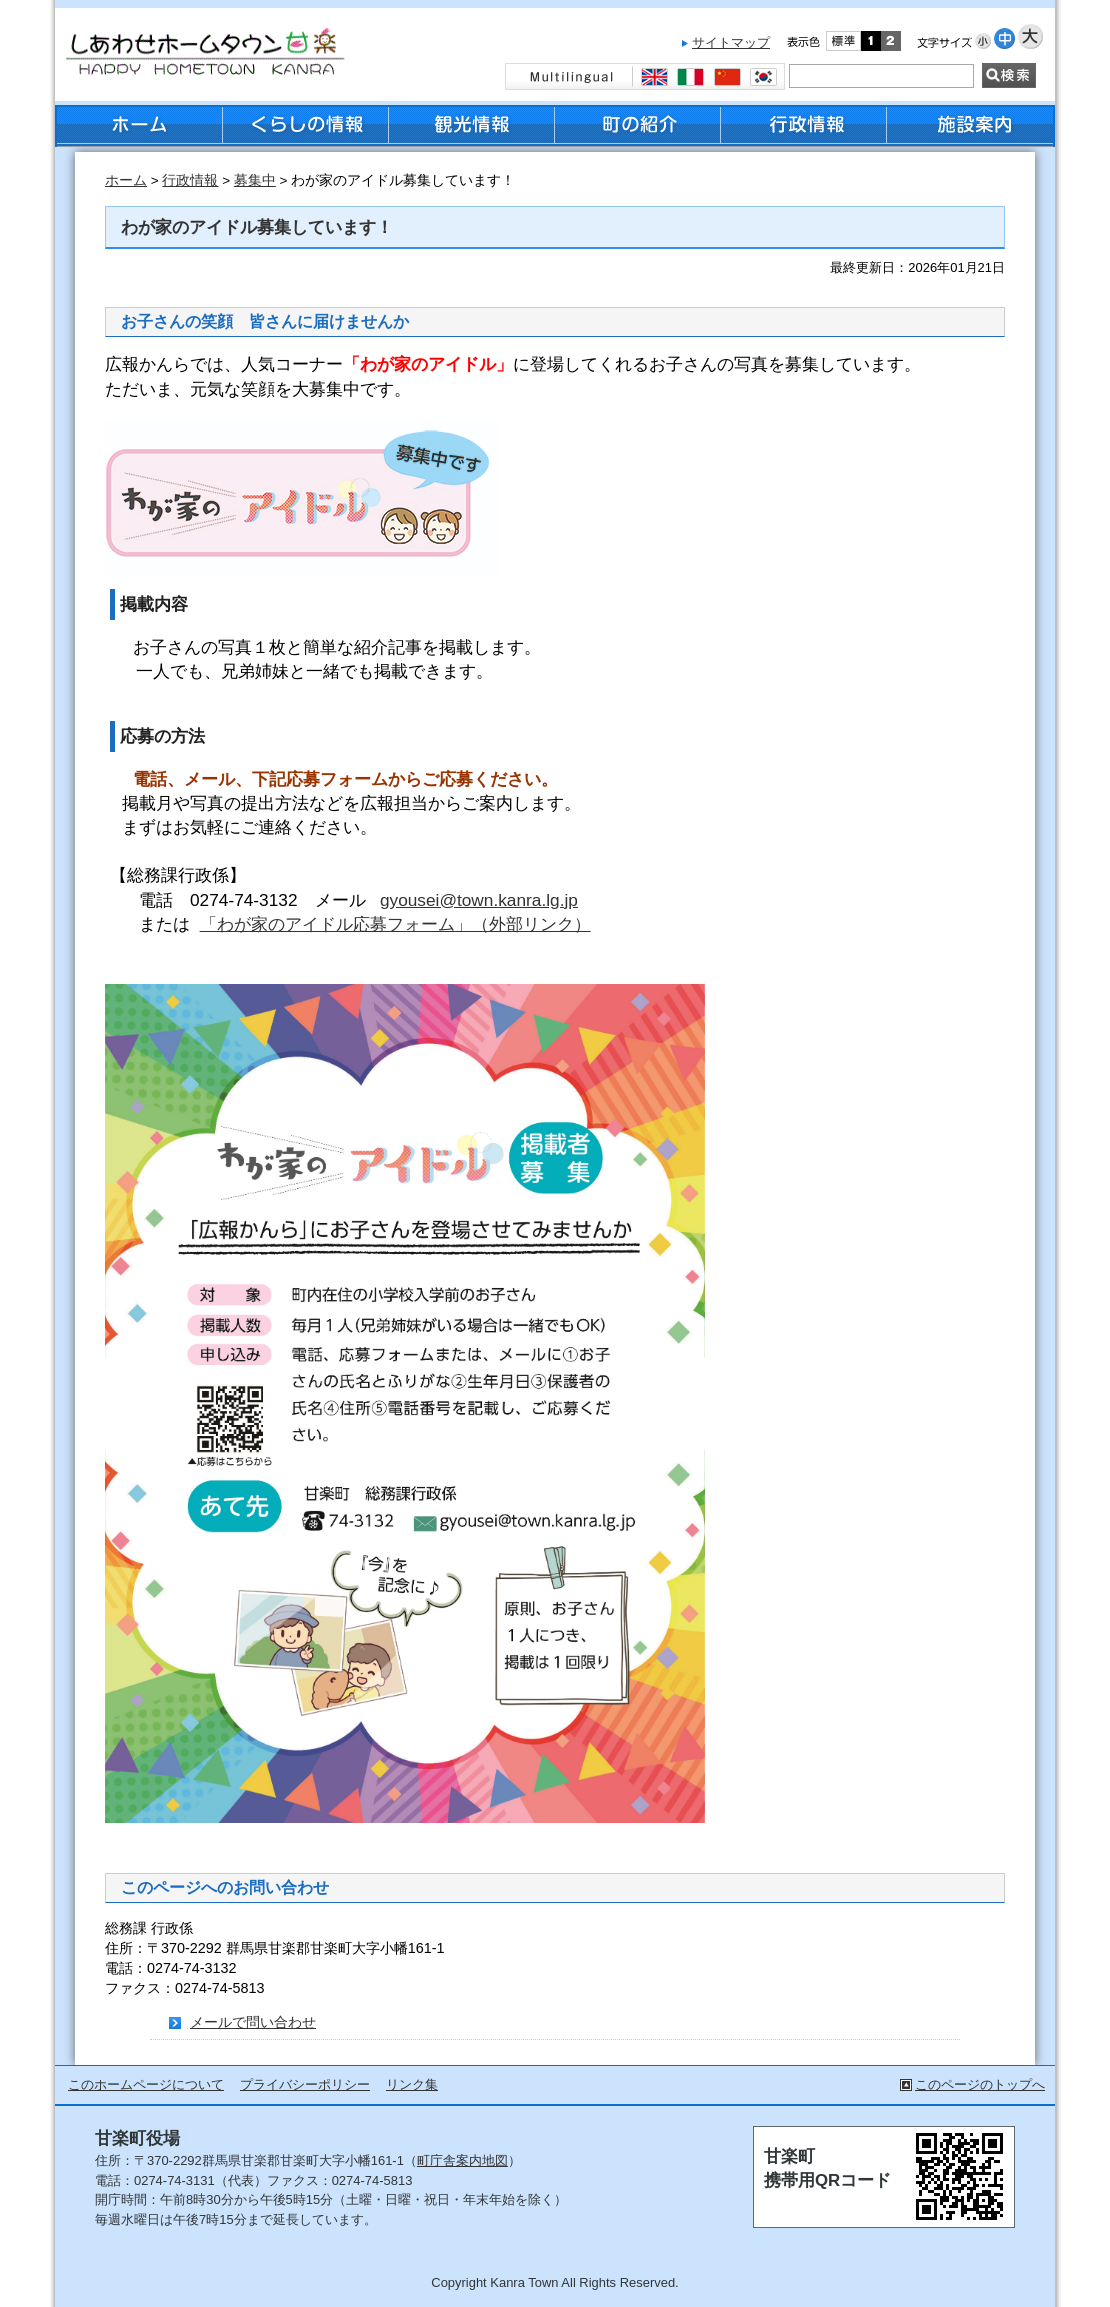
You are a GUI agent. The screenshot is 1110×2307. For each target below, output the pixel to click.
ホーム (126, 180)
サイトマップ (731, 42)
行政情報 (190, 180)
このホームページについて (146, 2084)
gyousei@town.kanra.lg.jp (479, 900)
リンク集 (412, 2084)
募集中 (255, 180)
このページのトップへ (980, 2084)
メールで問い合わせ (253, 2022)
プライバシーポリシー (305, 2084)
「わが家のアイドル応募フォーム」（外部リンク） (395, 924)
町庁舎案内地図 (462, 2160)
